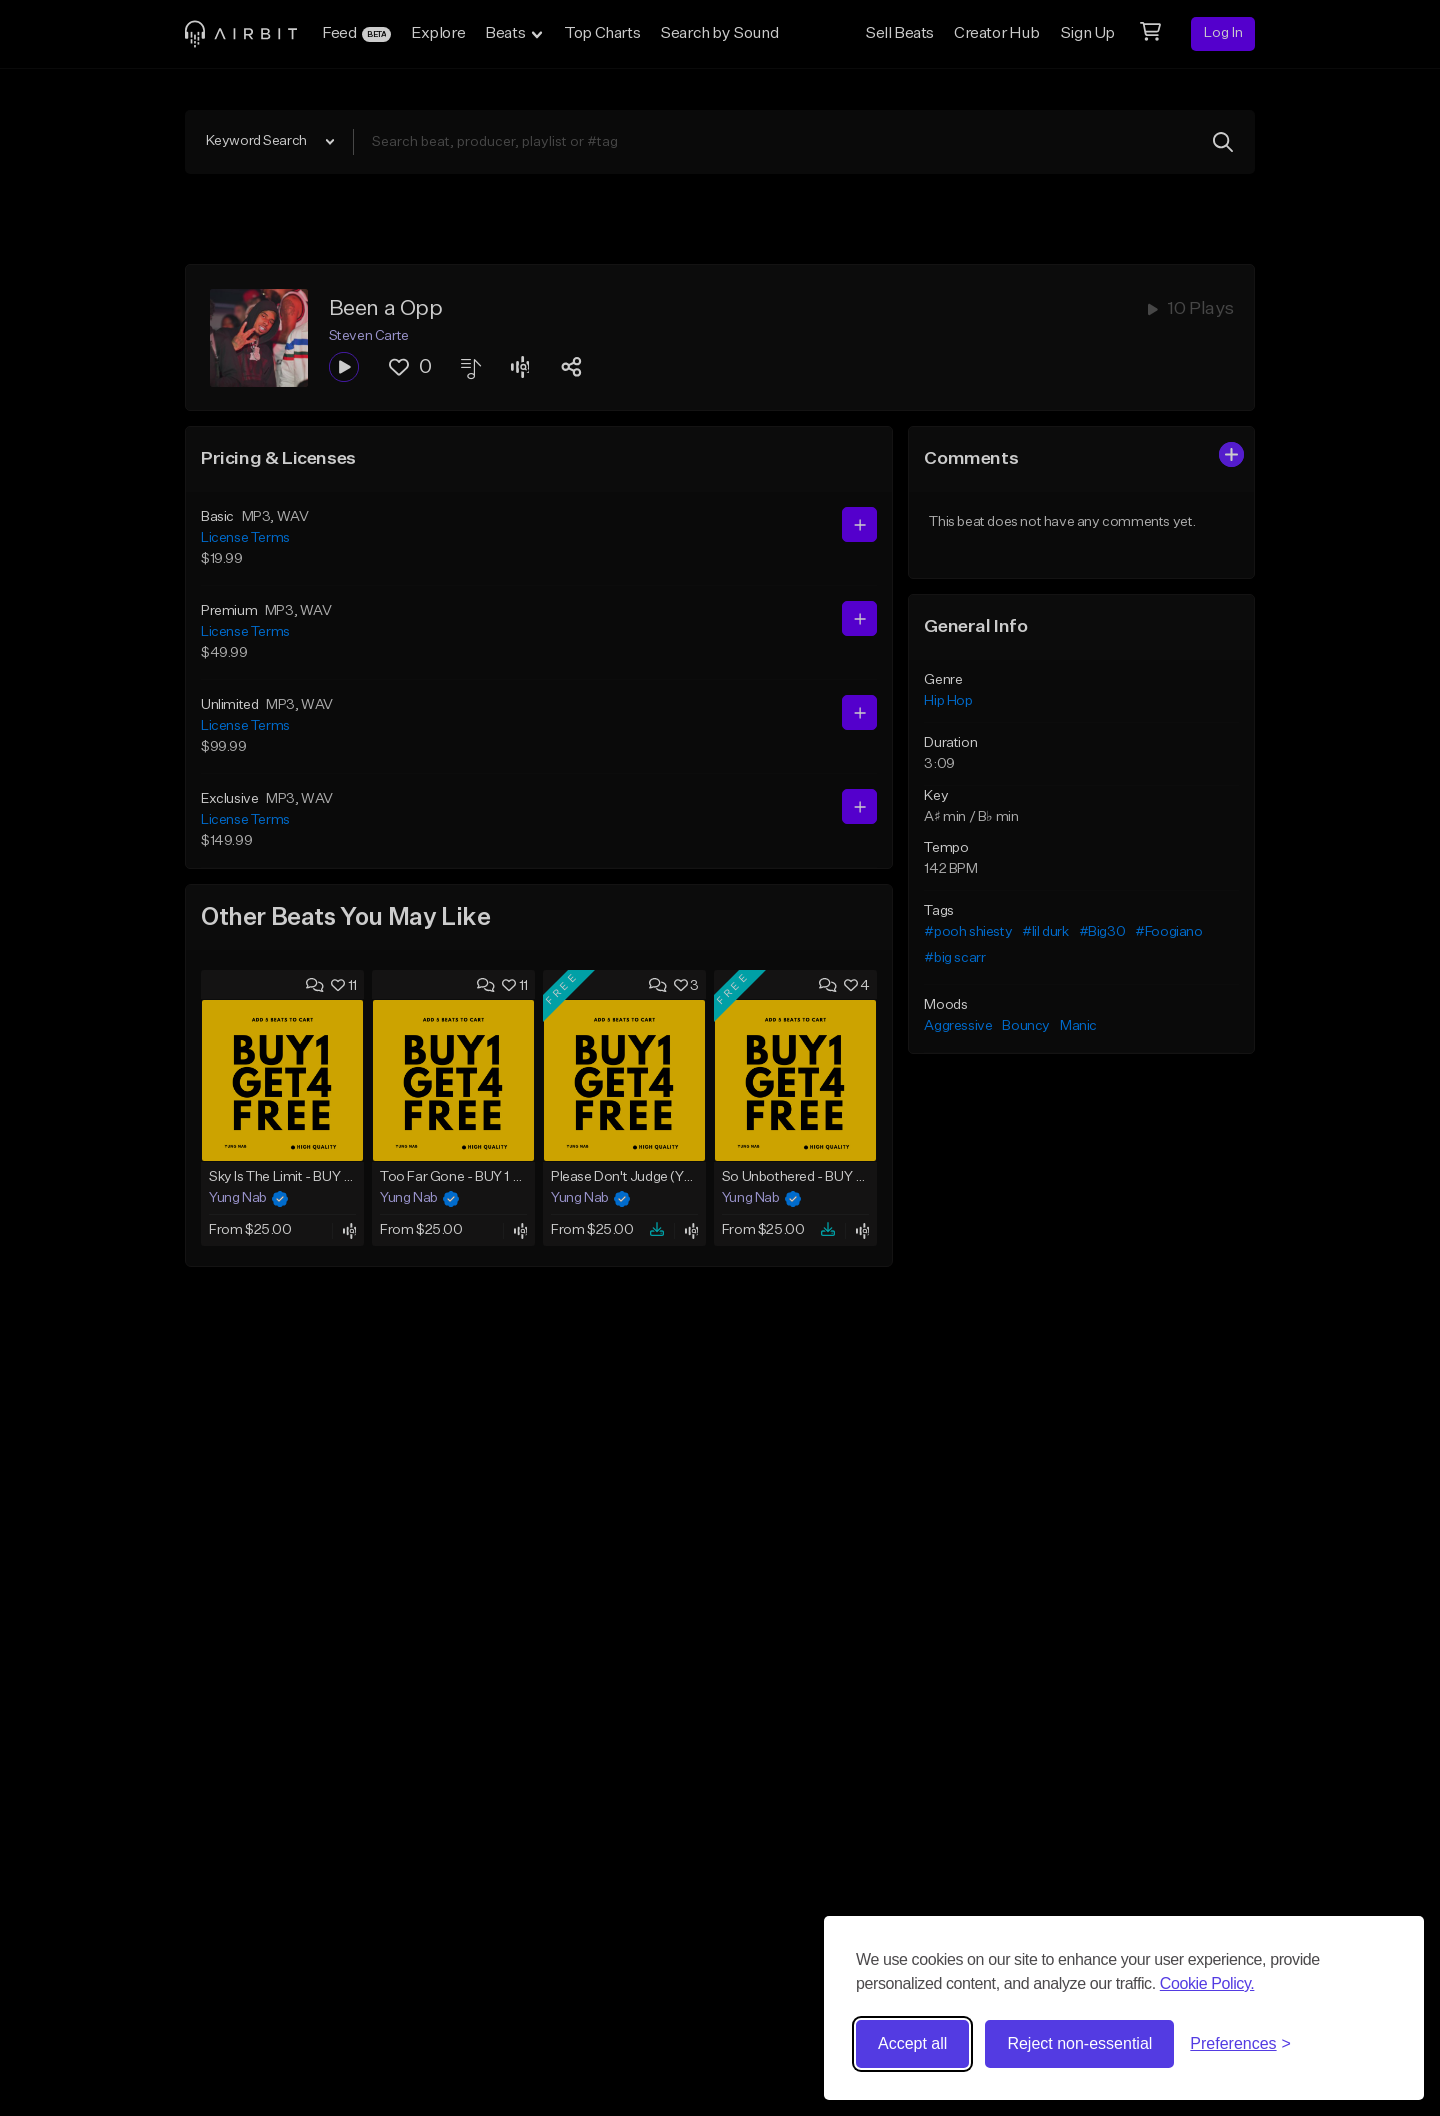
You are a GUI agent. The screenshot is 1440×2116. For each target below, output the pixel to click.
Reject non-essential (1079, 2043)
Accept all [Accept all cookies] (912, 2043)
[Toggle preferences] (1240, 2044)
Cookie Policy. (1207, 1983)
